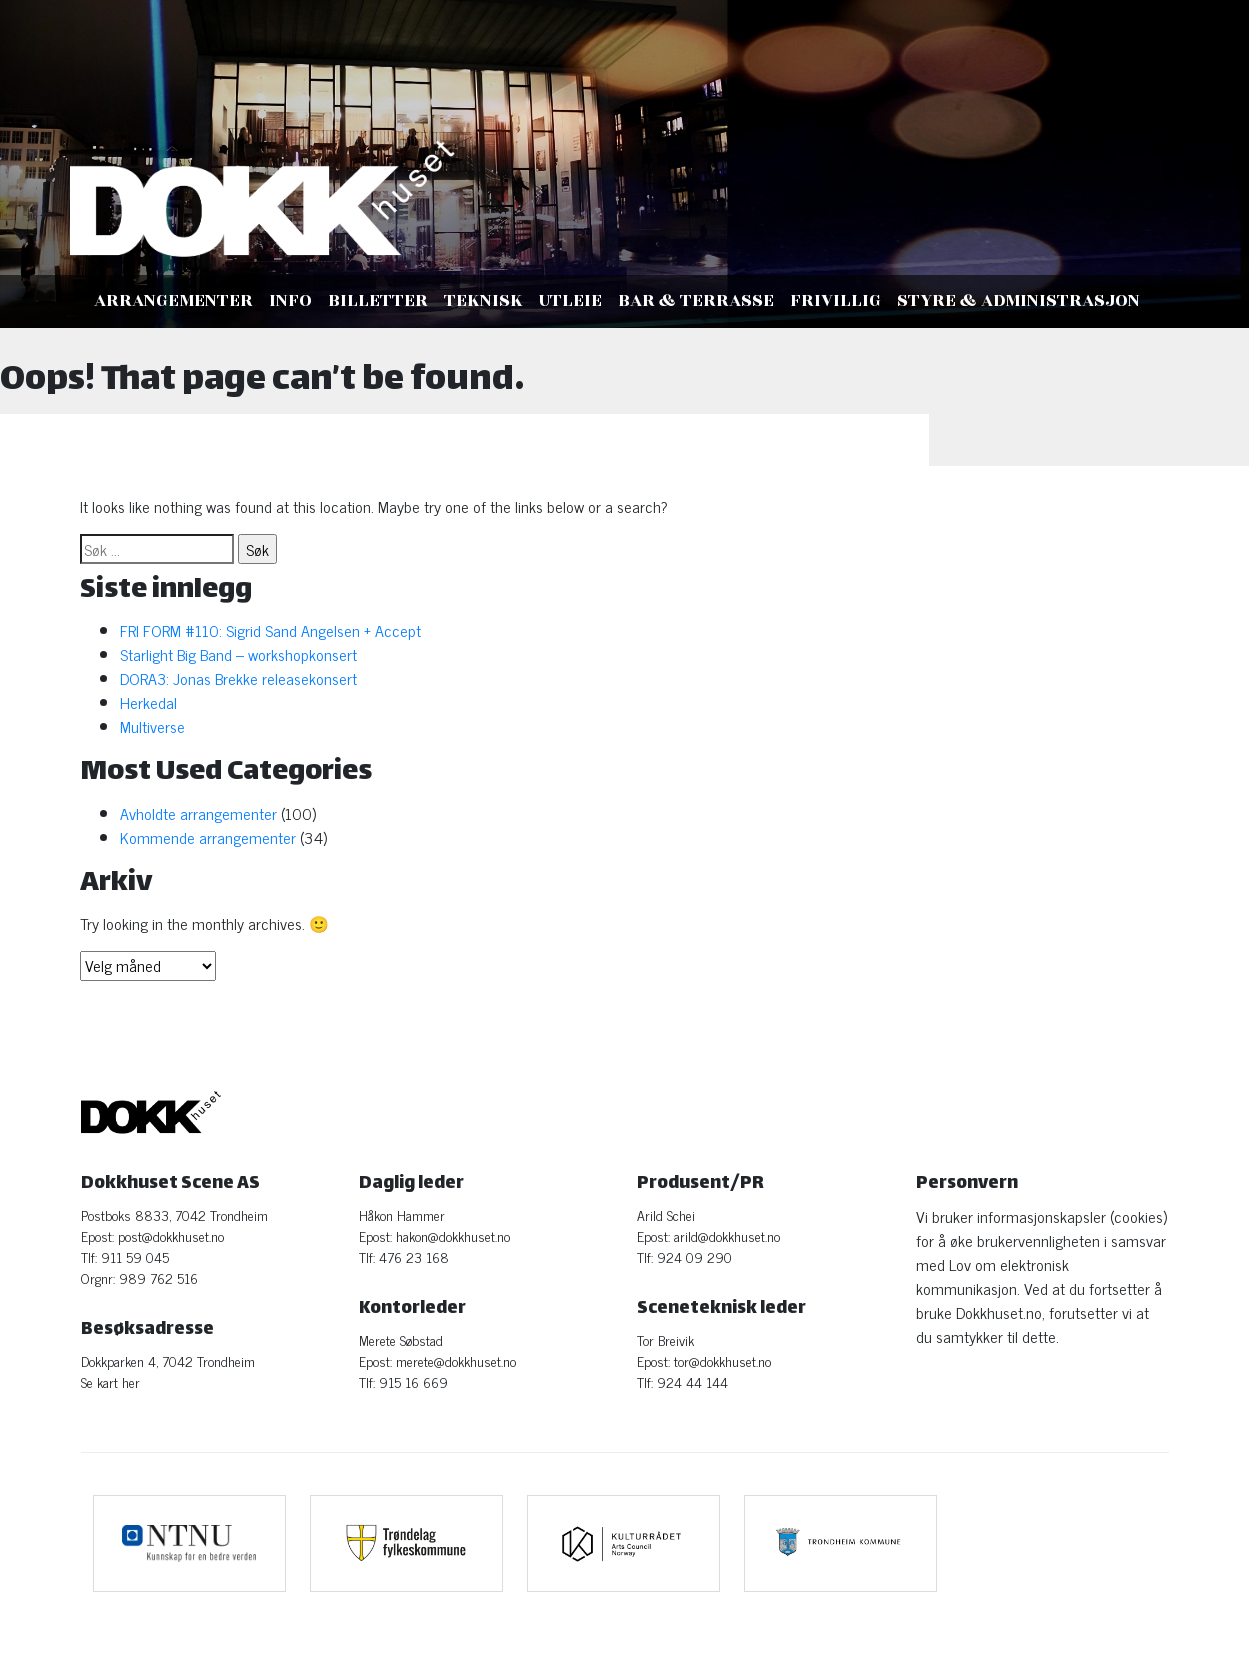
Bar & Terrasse (696, 300)
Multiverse (154, 726)
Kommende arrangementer (208, 837)
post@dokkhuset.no (171, 1235)
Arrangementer (173, 300)
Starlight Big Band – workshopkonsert (238, 654)
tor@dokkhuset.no (722, 1360)
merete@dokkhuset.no (456, 1360)
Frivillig (835, 300)
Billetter (378, 300)
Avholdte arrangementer (198, 813)
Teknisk (483, 300)
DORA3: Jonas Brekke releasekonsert (238, 678)
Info (290, 300)
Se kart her (110, 1381)
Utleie (570, 300)
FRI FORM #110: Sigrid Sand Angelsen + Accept (270, 630)
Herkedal (148, 702)
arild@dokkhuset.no (727, 1235)
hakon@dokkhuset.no (453, 1235)
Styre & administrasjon (1018, 300)
